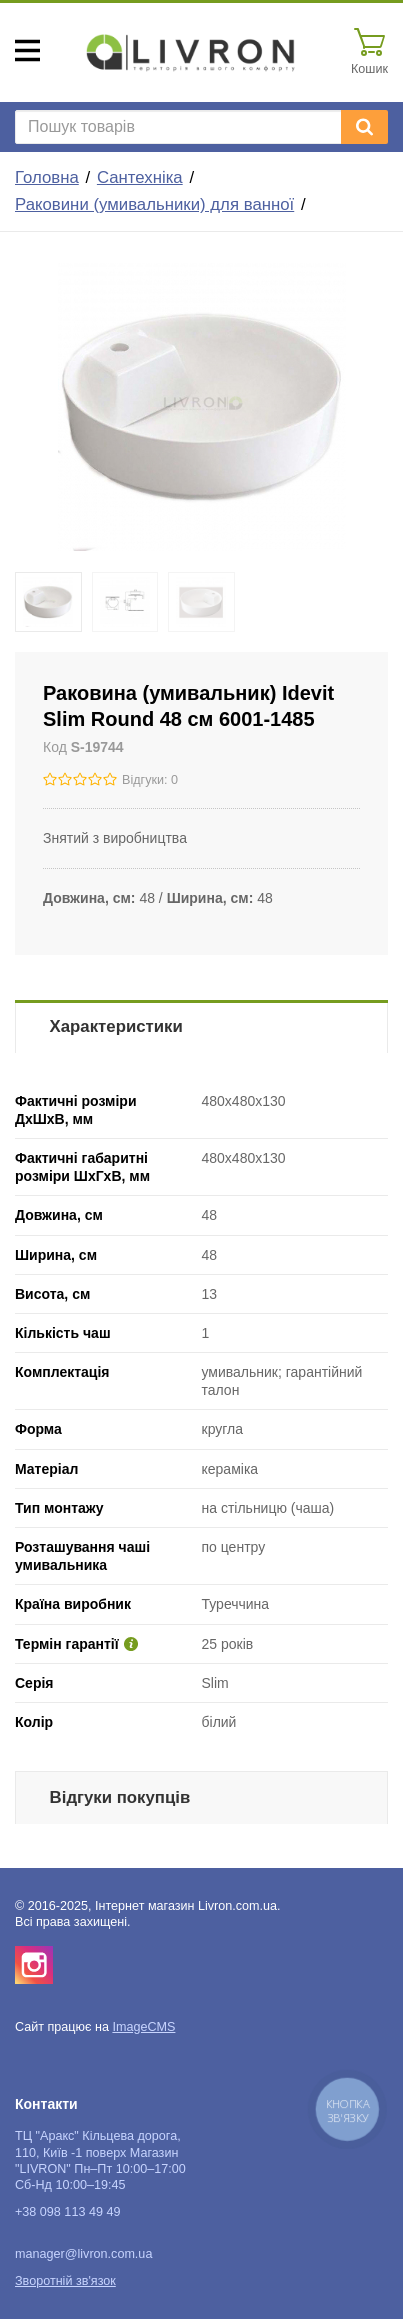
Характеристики (116, 1026)
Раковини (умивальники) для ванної (154, 204)
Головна (47, 177)
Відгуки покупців (120, 1797)
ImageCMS (143, 2027)
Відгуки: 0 (150, 780)
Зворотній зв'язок (65, 2281)
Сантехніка (140, 177)
